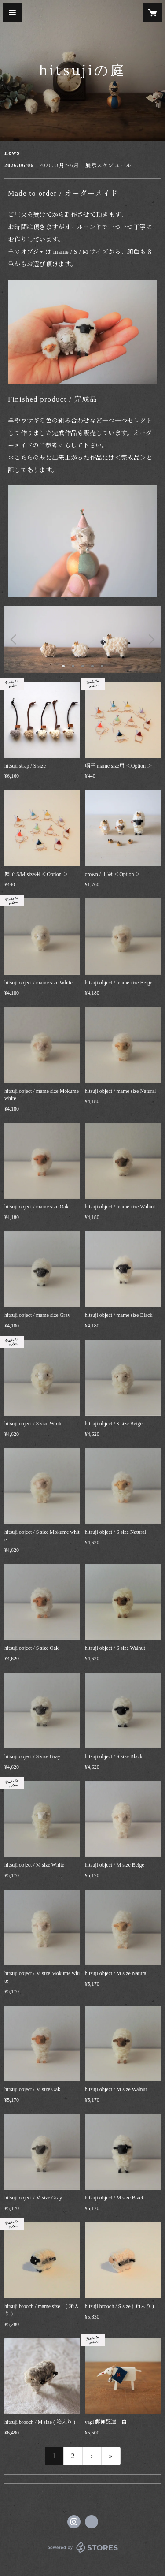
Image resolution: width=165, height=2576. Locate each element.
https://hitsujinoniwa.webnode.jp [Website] (91, 2521)
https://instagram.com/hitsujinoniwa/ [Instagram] (74, 2521)
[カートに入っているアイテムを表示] (152, 12)
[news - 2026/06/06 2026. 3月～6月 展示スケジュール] (82, 165)
